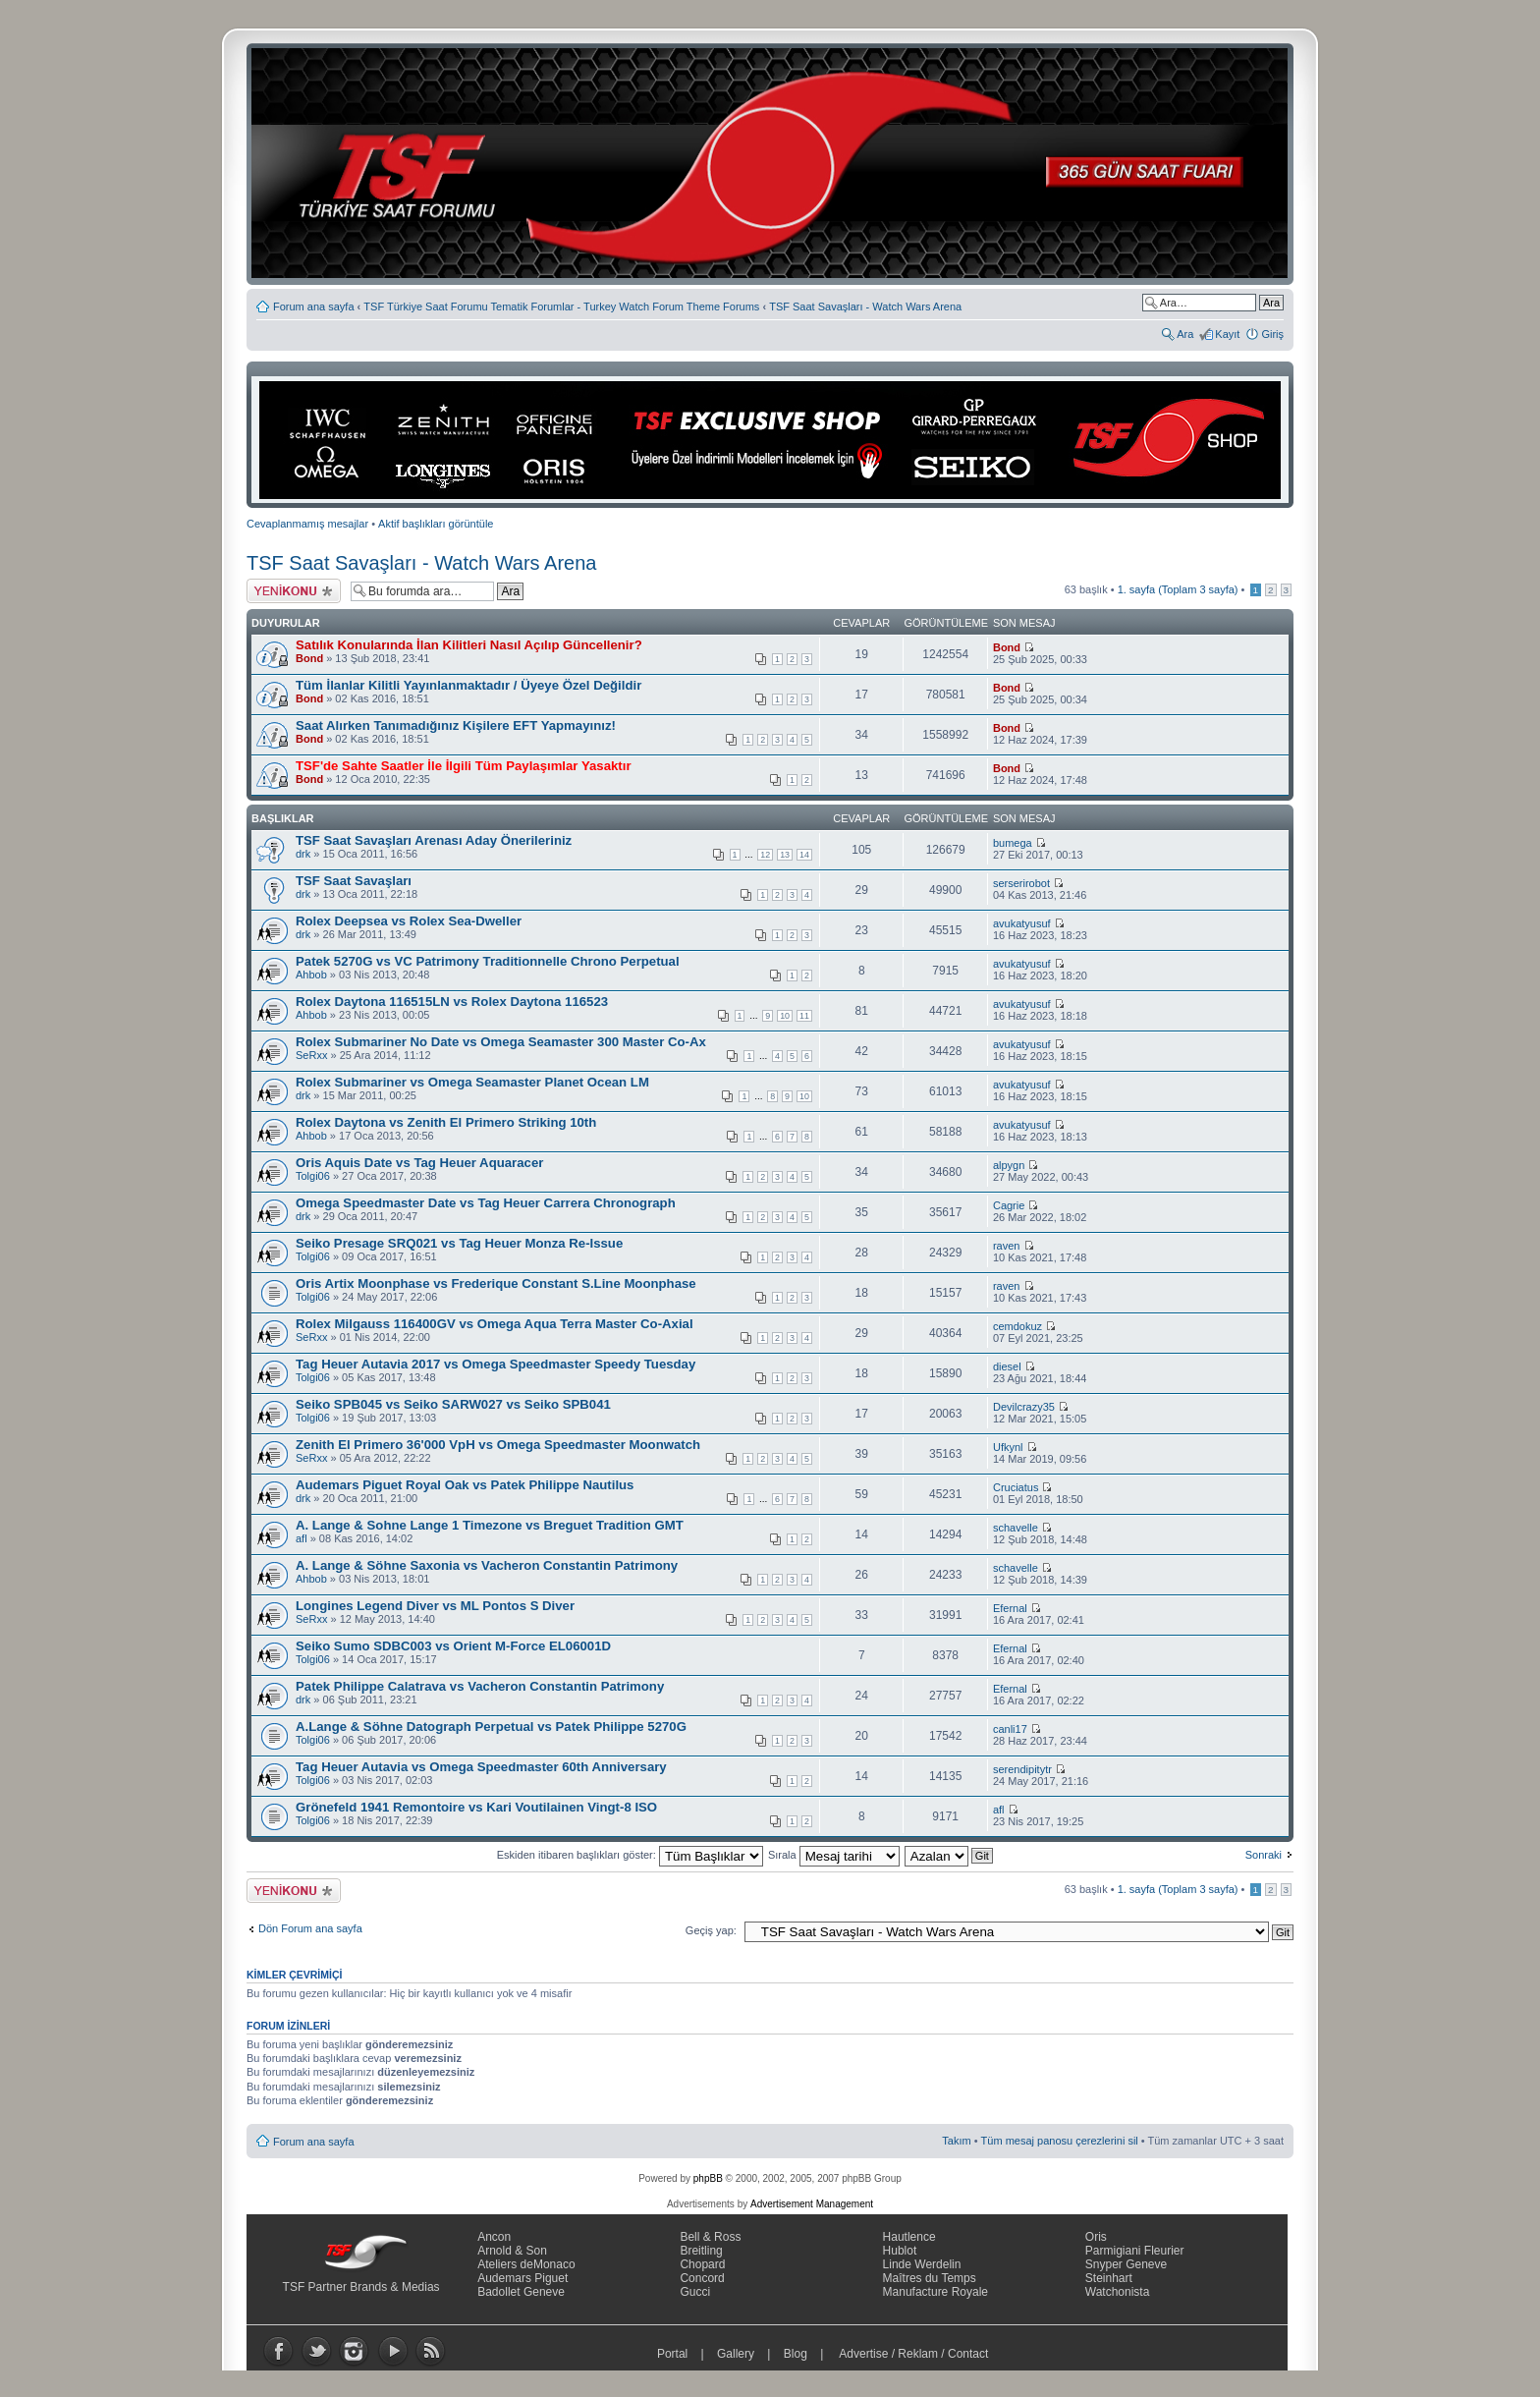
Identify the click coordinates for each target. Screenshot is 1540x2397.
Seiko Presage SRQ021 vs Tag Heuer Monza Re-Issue (459, 1243)
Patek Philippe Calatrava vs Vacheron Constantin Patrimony (480, 1686)
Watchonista (1117, 2292)
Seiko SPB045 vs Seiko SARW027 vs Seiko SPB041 (453, 1404)
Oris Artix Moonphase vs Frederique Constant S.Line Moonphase (496, 1283)
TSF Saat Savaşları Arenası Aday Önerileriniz (434, 840)
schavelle (1015, 1527)
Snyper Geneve (1126, 2264)
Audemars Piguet (522, 2278)
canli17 (1010, 1729)
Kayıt (1227, 334)
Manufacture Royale (935, 2292)
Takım (956, 2140)
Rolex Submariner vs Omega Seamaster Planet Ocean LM (472, 1082)
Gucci (695, 2292)
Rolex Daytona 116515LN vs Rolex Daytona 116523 (452, 1001)
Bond (309, 658)
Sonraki (1263, 1855)
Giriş (1272, 334)
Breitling (701, 2251)
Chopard (702, 2264)
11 (804, 1016)
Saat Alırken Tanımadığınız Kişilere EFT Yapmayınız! (456, 725)
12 (765, 855)
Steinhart (1108, 2278)
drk (303, 854)
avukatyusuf (1022, 923)
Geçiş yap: (711, 1930)
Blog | (808, 2354)
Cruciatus (1015, 1487)
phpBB (708, 2178)
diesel (1007, 1366)
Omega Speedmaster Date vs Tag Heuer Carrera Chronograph (486, 1203)
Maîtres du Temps (929, 2278)
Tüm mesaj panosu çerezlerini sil (1059, 2140)
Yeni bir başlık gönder (294, 591)
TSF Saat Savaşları (354, 880)
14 (804, 855)
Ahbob (311, 974)
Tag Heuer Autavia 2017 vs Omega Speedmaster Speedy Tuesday (495, 1364)
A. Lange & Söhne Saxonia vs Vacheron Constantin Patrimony (487, 1565)
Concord (702, 2278)
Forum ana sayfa (314, 306)
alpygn (1008, 1165)
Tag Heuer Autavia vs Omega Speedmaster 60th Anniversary (481, 1766)
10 (785, 1016)
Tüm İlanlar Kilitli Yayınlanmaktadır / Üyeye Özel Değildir (468, 685)
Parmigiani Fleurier (1134, 2251)
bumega (1012, 843)
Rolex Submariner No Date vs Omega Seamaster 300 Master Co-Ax (501, 1041)
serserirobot (1021, 883)
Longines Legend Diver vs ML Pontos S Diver (435, 1605)
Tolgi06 (313, 1176)
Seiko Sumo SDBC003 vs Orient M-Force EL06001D (453, 1646)
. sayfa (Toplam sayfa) (1178, 589)
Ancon (494, 2237)
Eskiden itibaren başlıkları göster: (630, 1855)
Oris (1096, 2237)
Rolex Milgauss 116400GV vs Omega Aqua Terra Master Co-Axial (494, 1323)
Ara (1185, 334)
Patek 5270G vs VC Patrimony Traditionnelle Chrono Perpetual (488, 961)
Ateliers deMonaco (526, 2264)
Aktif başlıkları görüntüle (435, 524)
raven (1006, 1246)
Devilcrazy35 (1024, 1407)
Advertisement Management (811, 2204)
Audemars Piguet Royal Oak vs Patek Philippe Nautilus (464, 1484)
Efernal (1010, 1608)
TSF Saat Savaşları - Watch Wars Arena (865, 306)
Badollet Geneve (521, 2292)
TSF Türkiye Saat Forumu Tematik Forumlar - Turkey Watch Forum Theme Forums (561, 306)
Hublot (900, 2251)
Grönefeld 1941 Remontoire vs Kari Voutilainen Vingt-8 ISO (476, 1807)
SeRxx (311, 1055)
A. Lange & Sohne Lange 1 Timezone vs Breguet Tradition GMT (490, 1525)
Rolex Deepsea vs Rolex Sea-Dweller (409, 921)
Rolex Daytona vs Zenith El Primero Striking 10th (446, 1122)
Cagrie (1008, 1205)
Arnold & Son (512, 2251)
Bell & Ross (710, 2237)
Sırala (834, 1855)
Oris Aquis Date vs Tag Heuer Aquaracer (419, 1162)
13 (785, 855)
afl (301, 1538)
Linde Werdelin (922, 2264)
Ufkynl (1008, 1447)
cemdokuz (1017, 1326)
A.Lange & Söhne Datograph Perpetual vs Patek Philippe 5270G (491, 1726)
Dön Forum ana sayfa (310, 1928)
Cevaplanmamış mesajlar (307, 524)
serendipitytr (1022, 1769)
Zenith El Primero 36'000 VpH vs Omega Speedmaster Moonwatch (498, 1444)
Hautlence (909, 2237)
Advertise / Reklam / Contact (914, 2354)
